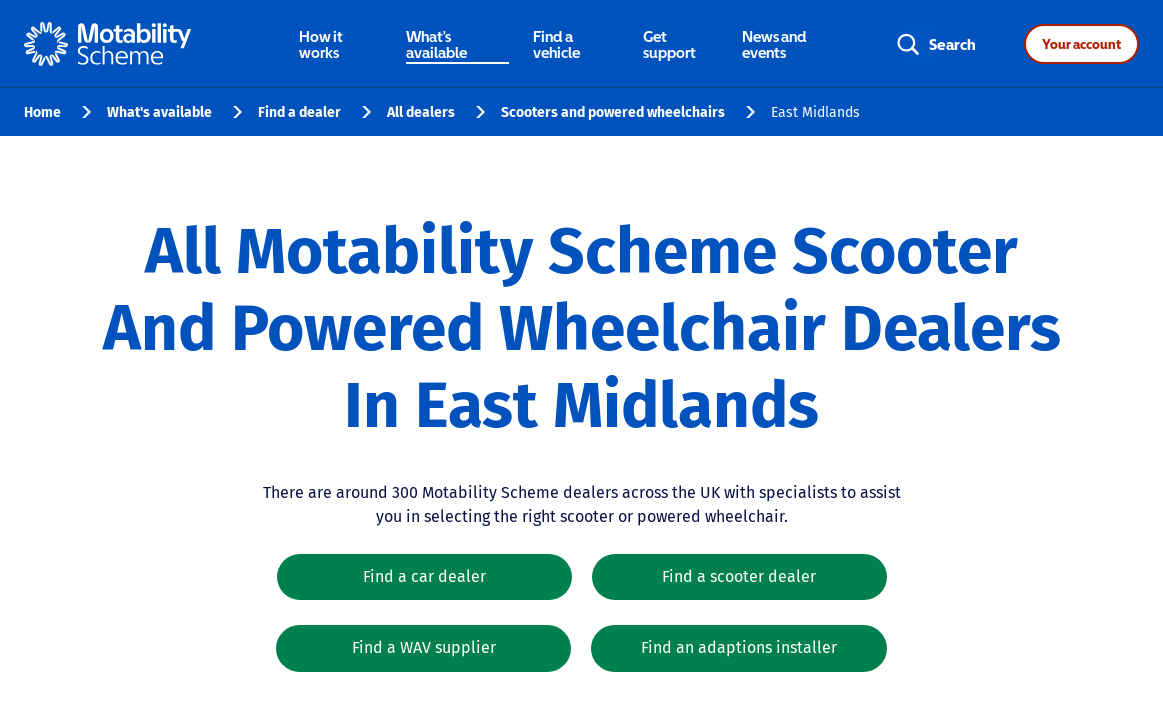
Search (952, 44)
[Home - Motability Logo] (107, 44)
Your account (1081, 44)
